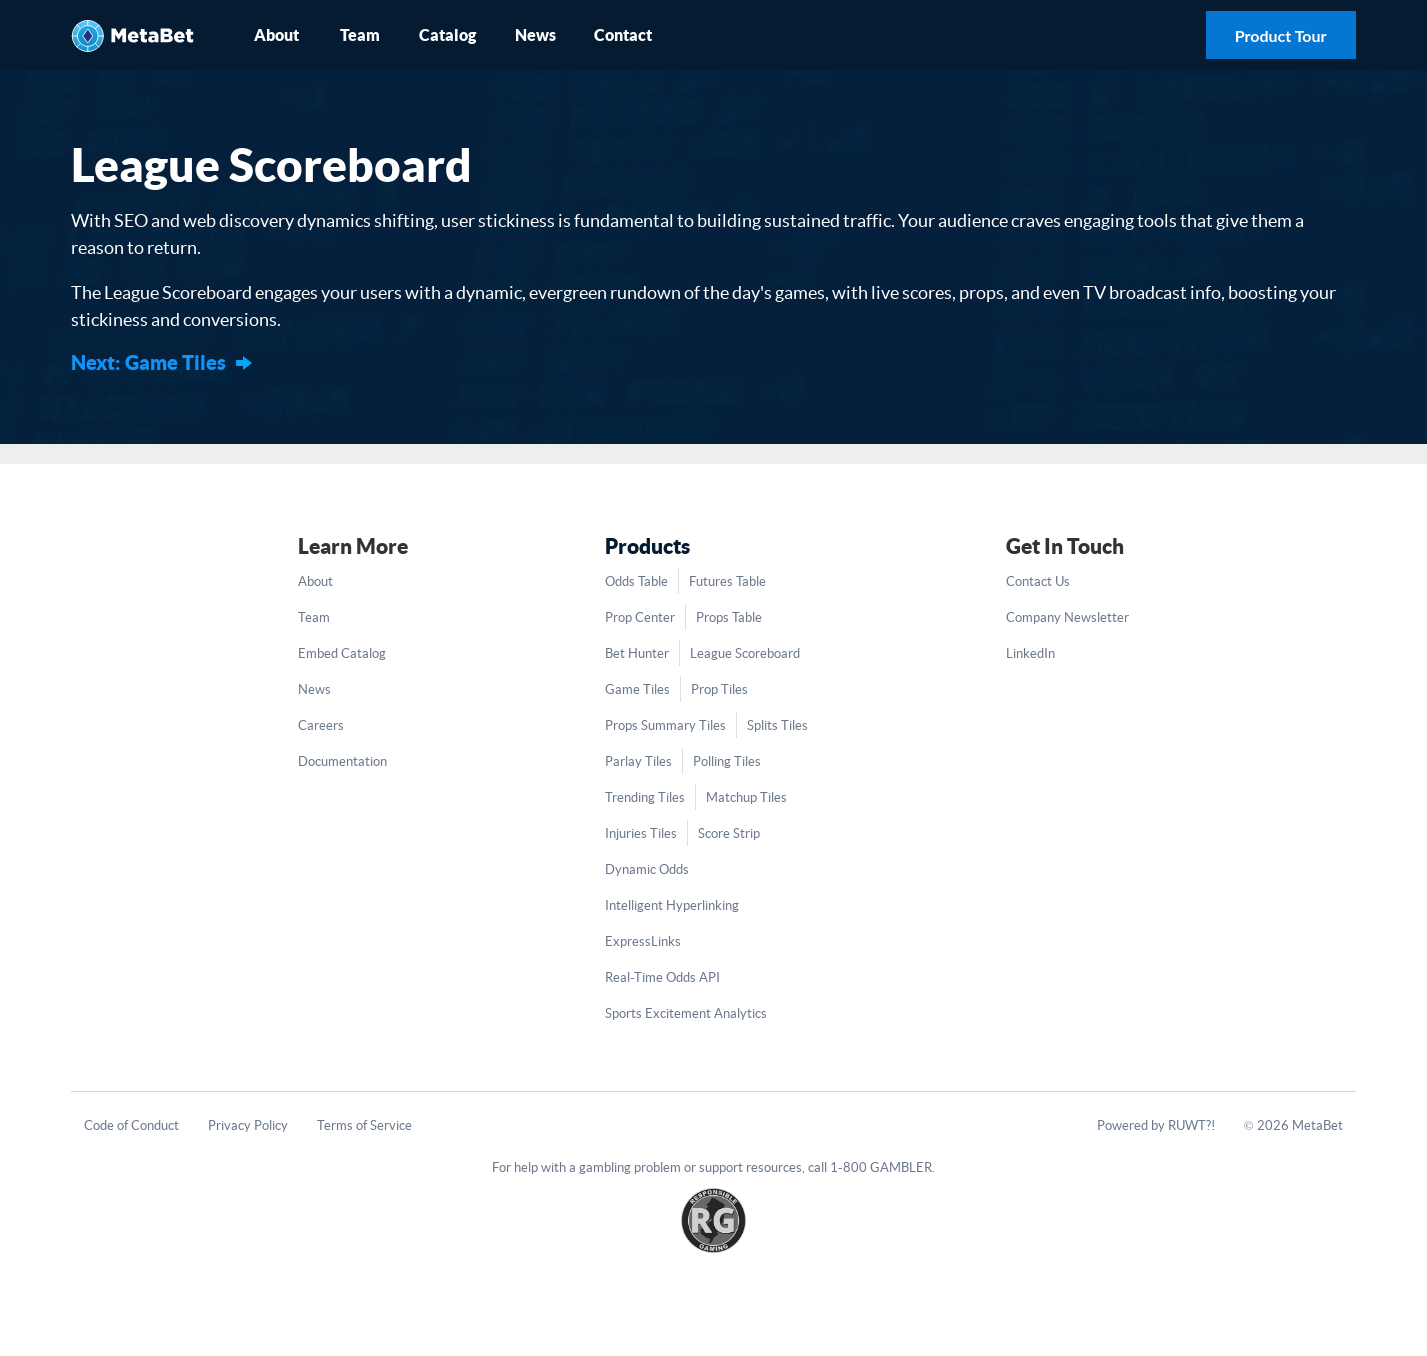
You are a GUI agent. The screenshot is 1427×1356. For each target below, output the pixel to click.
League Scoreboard (745, 653)
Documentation (342, 761)
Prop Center (640, 617)
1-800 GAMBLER (881, 1167)
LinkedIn (1030, 653)
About (276, 35)
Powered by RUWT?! (1156, 1125)
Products (647, 546)
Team (360, 35)
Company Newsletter (1067, 617)
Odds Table (636, 581)
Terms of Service (364, 1125)
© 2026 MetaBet (1293, 1125)
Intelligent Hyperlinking (672, 905)
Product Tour (1281, 35)
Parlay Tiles (638, 761)
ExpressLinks (643, 941)
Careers (321, 725)
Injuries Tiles (641, 833)
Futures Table (727, 581)
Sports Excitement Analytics (686, 1013)
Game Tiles (637, 689)
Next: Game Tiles (148, 362)
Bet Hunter (637, 653)
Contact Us (1038, 581)
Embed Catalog (342, 653)
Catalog (447, 35)
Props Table (729, 617)
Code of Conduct (131, 1125)
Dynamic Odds (647, 869)
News (535, 35)
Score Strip (729, 833)
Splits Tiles (777, 725)
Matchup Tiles (746, 797)
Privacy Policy (248, 1125)
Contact (623, 35)
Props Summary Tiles (665, 725)
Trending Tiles (645, 797)
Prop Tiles (719, 689)
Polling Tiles (727, 761)
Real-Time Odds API (662, 977)
